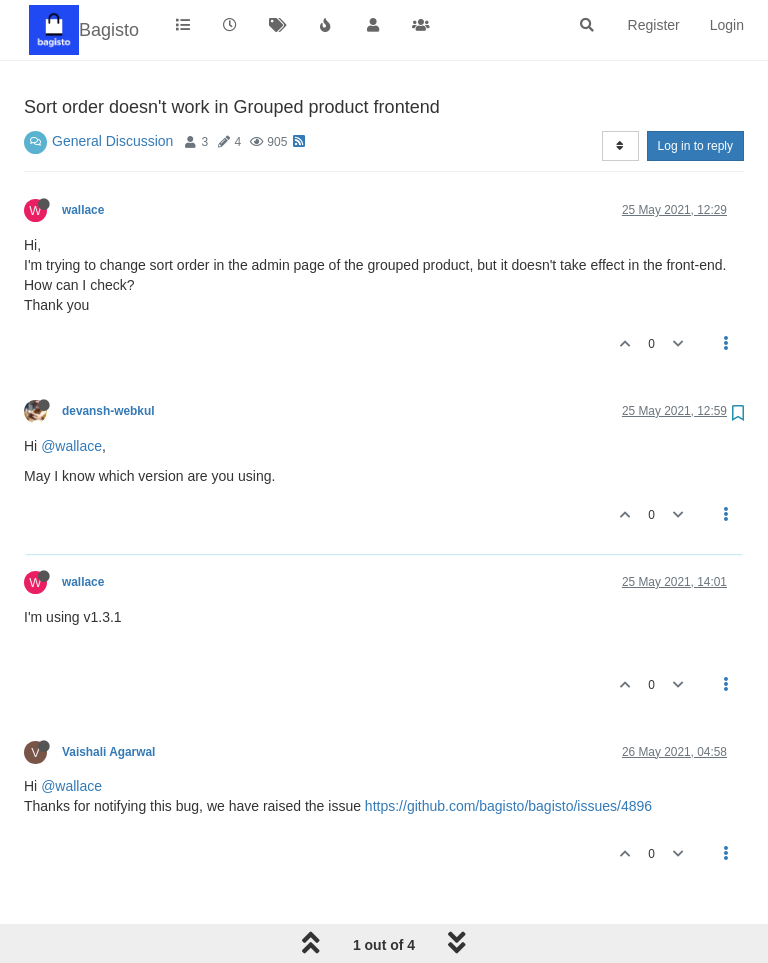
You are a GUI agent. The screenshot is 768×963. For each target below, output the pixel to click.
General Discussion (112, 141)
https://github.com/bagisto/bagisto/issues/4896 (508, 806)
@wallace (71, 446)
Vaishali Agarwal (108, 752)
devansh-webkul (108, 411)
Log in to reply (695, 146)
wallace (83, 210)
